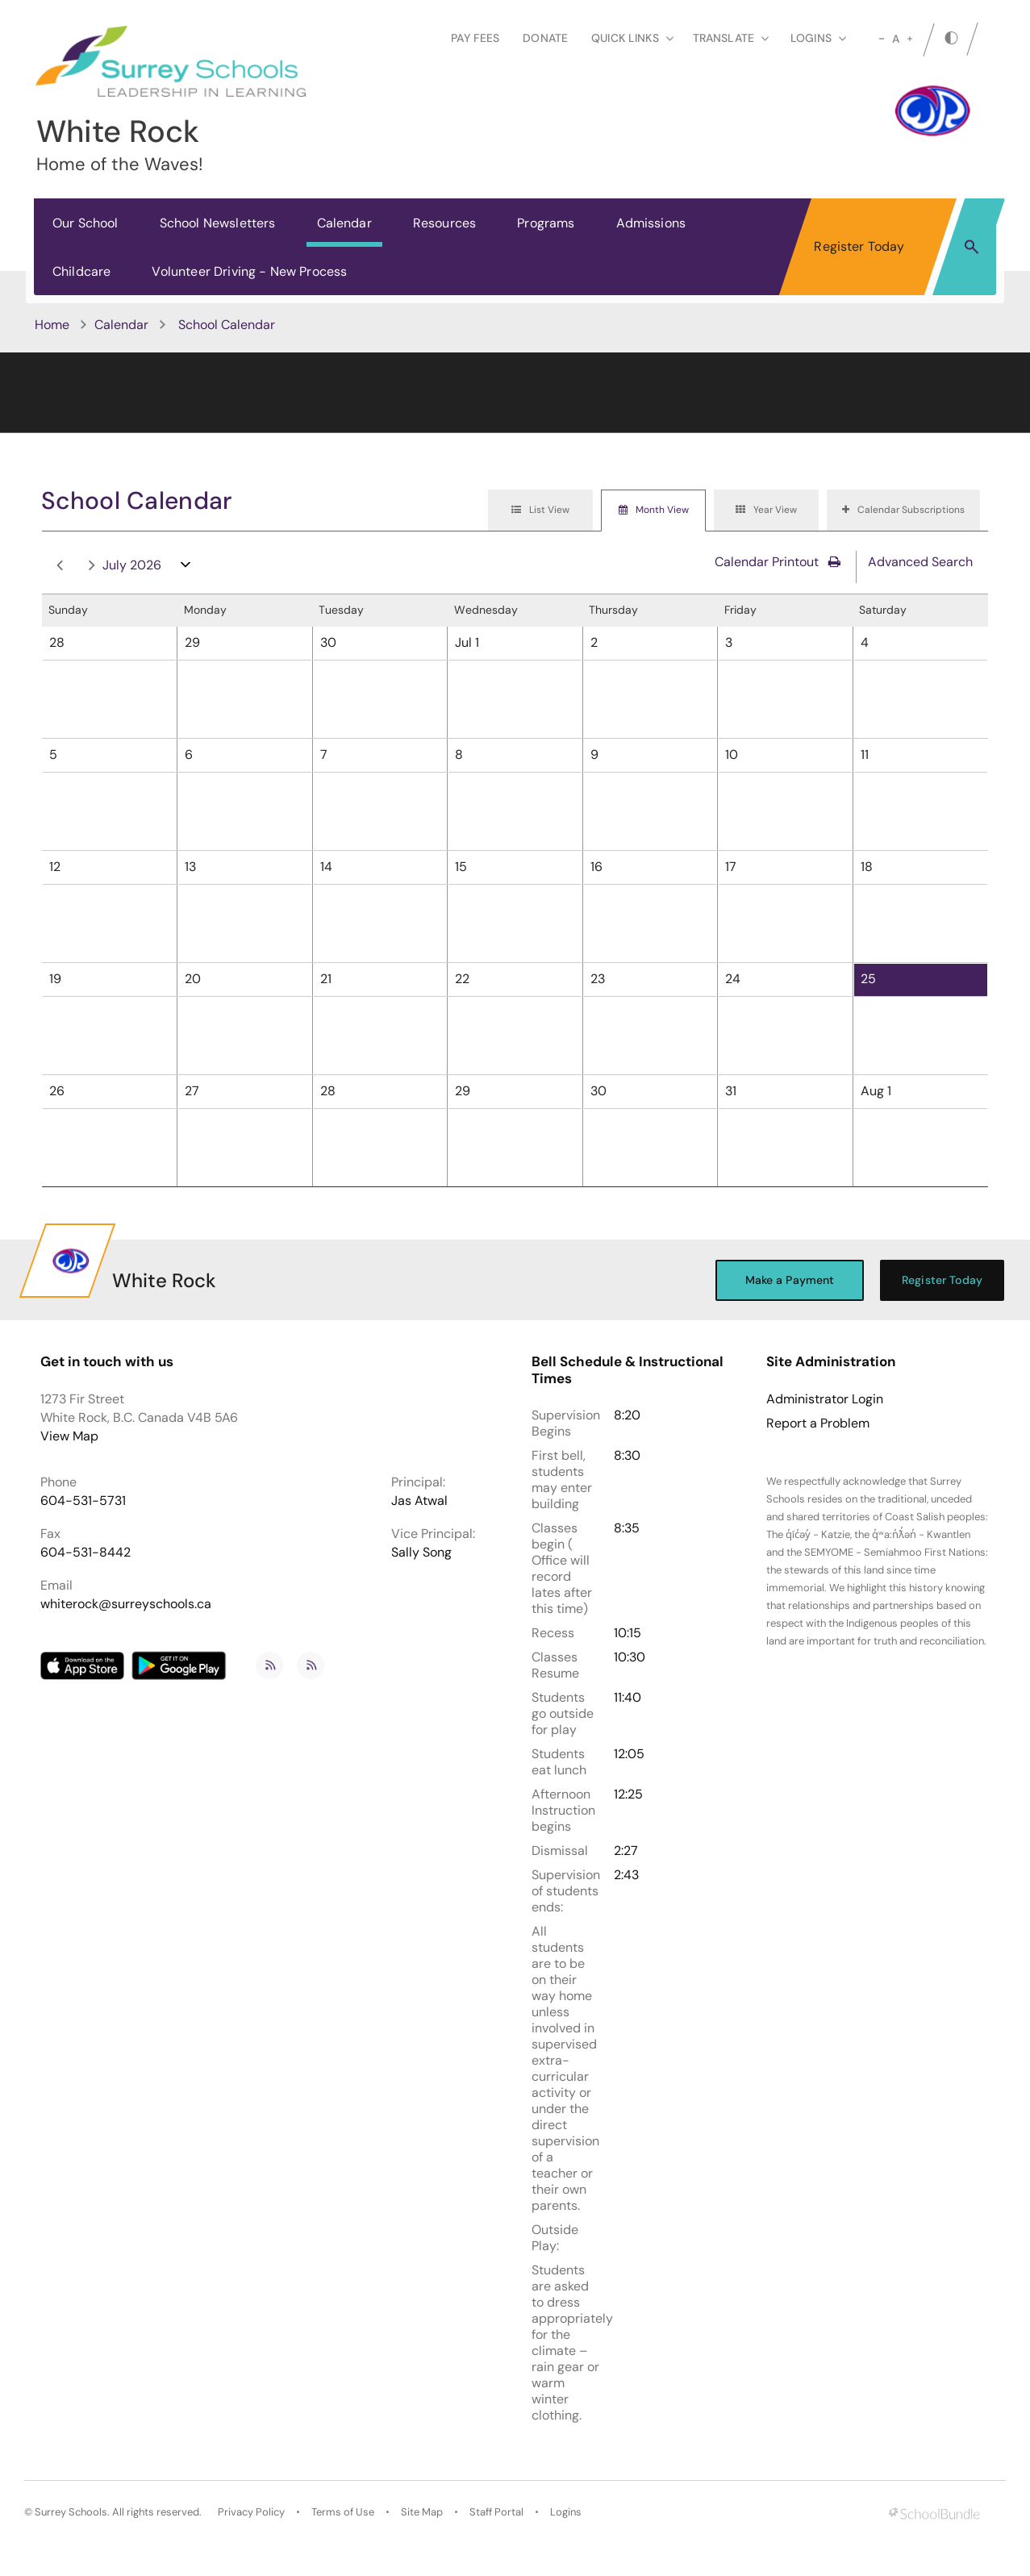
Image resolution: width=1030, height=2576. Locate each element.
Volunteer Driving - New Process (249, 271)
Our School (85, 223)
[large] (910, 39)
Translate (731, 38)
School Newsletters (218, 223)
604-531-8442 (85, 1552)
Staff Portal (496, 2512)
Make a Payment (790, 1280)
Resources (444, 223)
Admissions (651, 223)
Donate (545, 38)
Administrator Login (824, 1399)
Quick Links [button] (632, 38)
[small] (881, 39)
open (186, 568)
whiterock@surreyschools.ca (125, 1603)
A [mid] (895, 38)
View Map (69, 1436)
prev (59, 566)
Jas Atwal (419, 1500)
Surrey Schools (71, 2512)
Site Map (422, 2512)
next (92, 566)
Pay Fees (475, 38)
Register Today (859, 246)
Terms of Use (342, 2512)
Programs (545, 223)
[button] (971, 246)
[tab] (540, 510)
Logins (566, 2512)
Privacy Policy (251, 2512)
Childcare (81, 271)
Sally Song (421, 1552)
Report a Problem (817, 1423)
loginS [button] (818, 38)
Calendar (344, 223)
